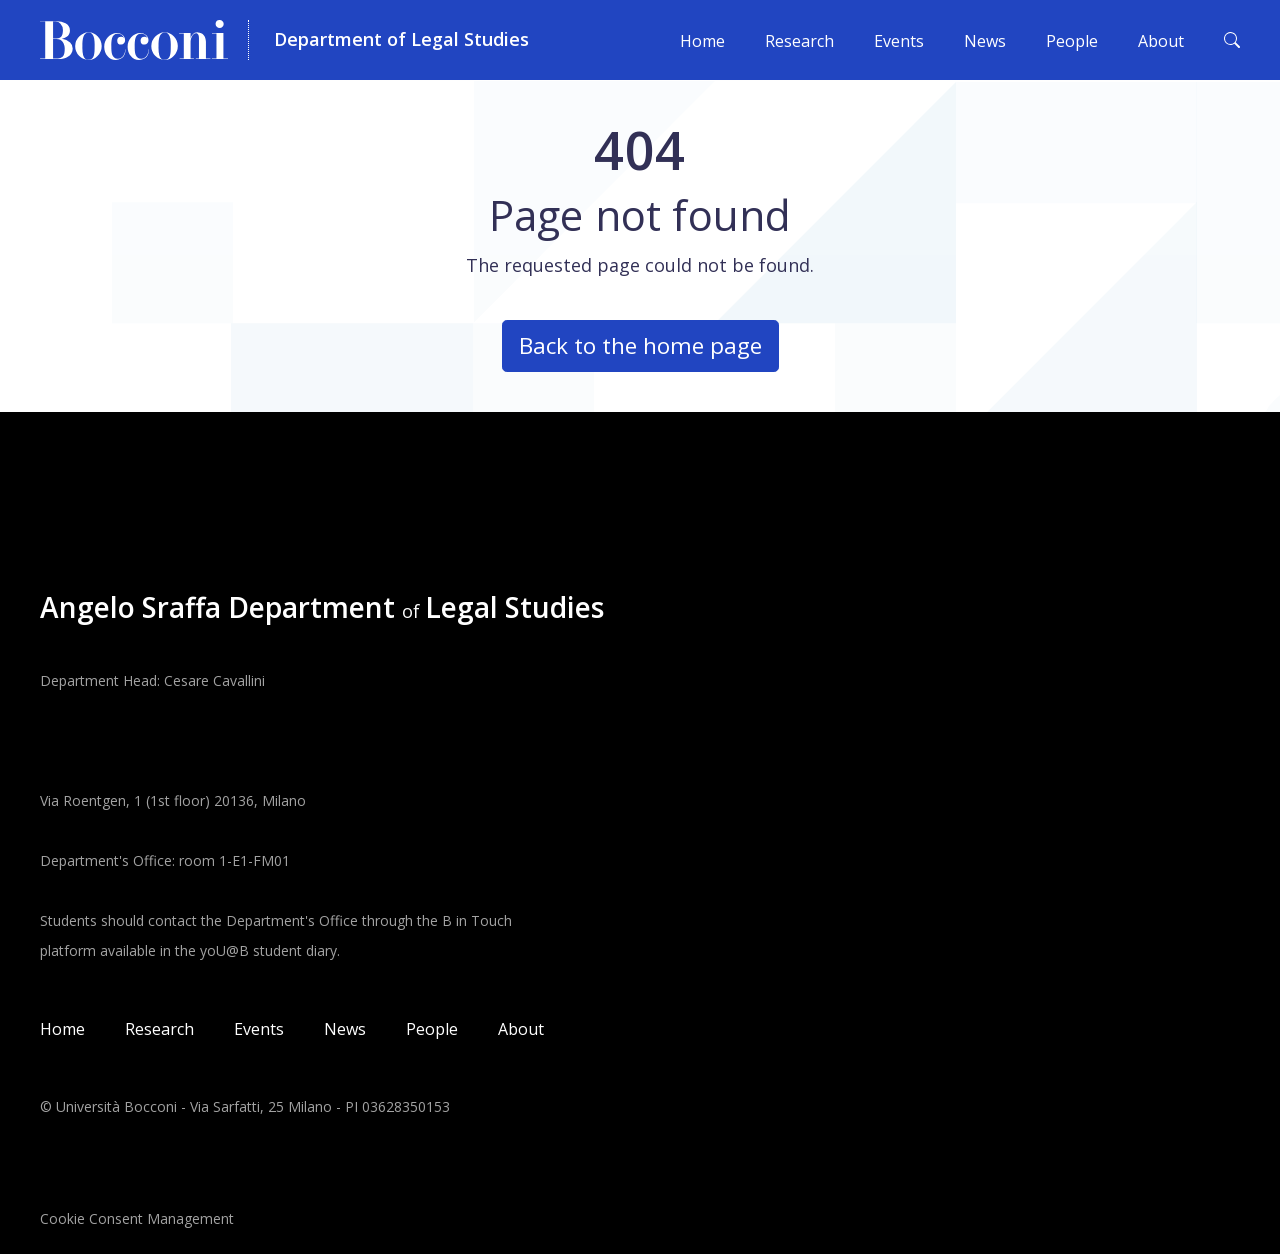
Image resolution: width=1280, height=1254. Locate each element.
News (985, 41)
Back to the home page (640, 345)
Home (702, 41)
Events (899, 41)
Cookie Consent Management (137, 1218)
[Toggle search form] (1232, 40)
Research (799, 41)
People (1072, 41)
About (1161, 41)
